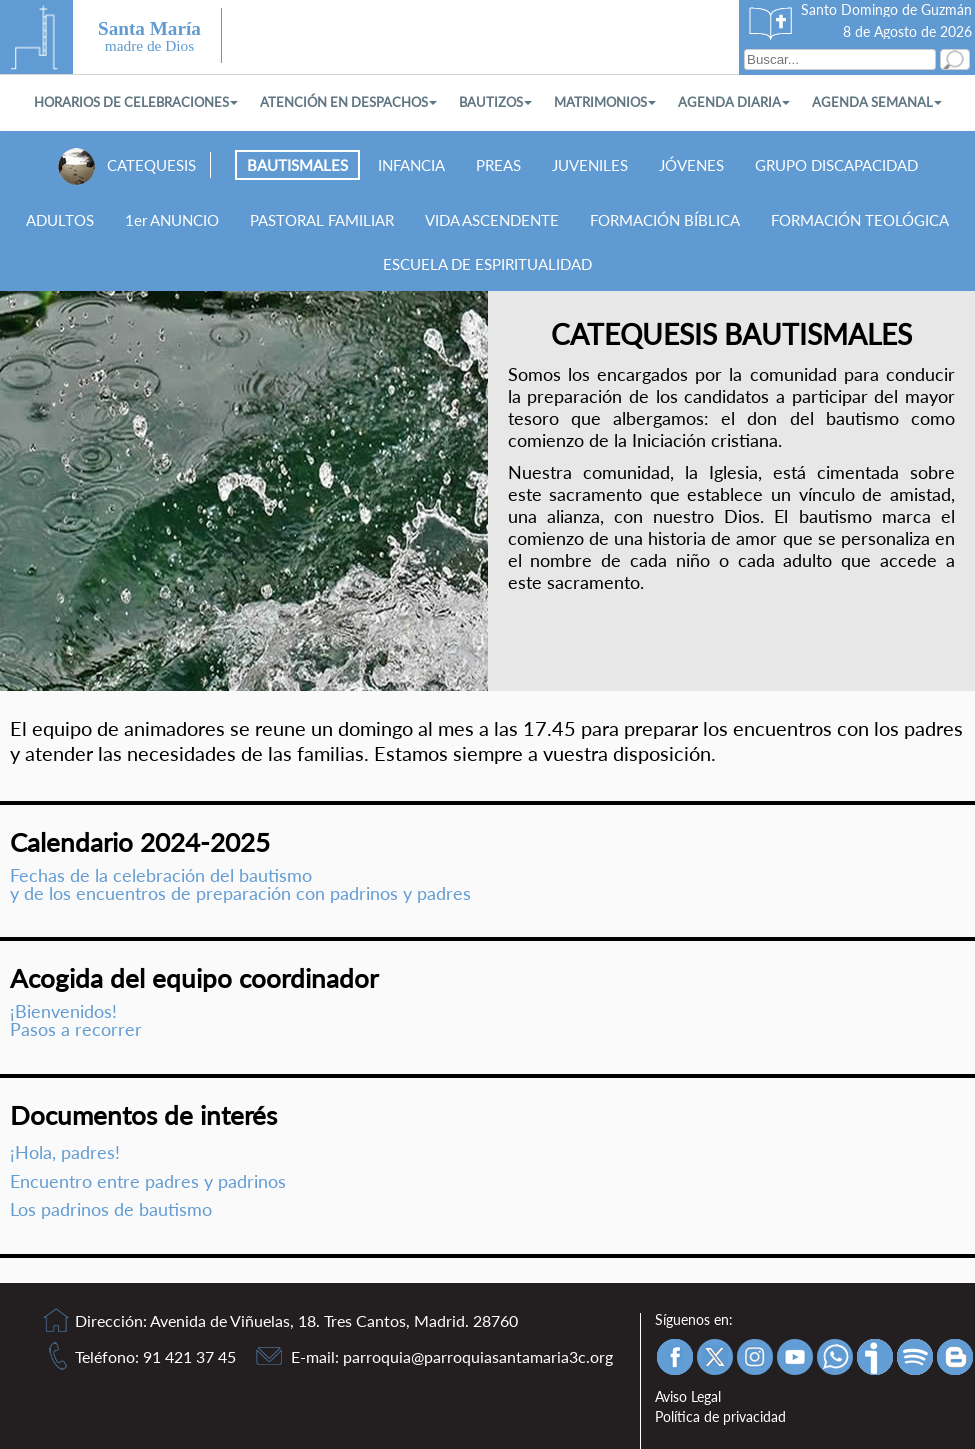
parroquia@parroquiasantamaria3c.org (478, 1356)
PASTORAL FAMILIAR (322, 220)
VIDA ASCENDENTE (492, 220)
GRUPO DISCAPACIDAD (836, 165)
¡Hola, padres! (65, 1152)
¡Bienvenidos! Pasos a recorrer (76, 1020)
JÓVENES (691, 165)
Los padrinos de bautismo (111, 1209)
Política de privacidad (720, 1416)
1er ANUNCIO (172, 220)
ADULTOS (60, 220)
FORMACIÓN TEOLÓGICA (860, 220)
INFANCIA (411, 165)
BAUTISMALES (297, 165)
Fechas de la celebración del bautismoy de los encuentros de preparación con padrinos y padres (240, 884)
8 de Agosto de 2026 (907, 31)
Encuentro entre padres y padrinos (148, 1181)
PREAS (498, 165)
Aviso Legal (688, 1396)
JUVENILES (590, 165)
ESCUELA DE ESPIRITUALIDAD (487, 264)
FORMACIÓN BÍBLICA (665, 220)
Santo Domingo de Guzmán (886, 9)
